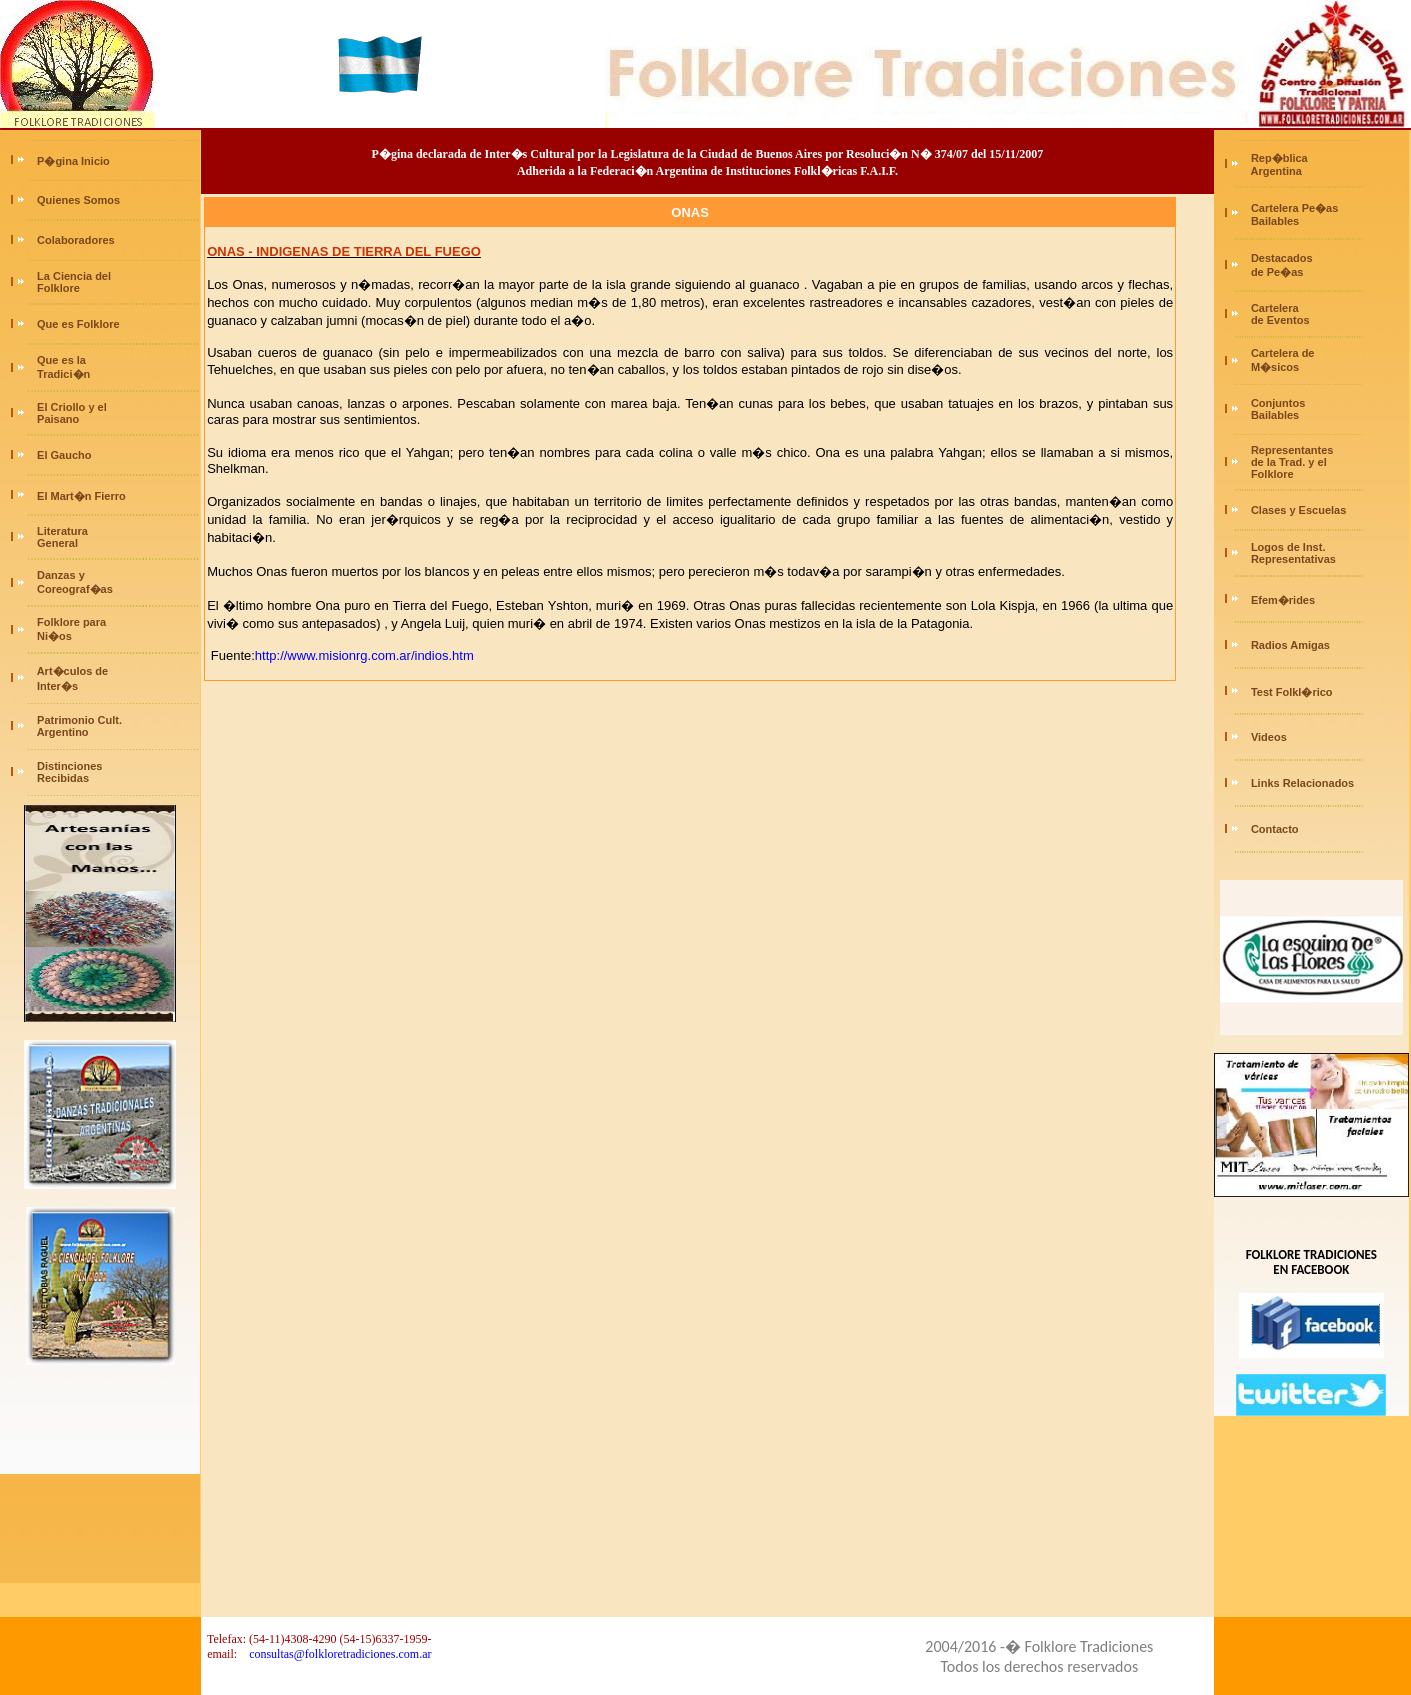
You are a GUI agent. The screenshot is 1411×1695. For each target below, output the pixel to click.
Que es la (61, 360)
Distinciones (69, 766)
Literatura (62, 531)
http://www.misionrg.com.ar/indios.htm (364, 655)
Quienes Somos (78, 200)
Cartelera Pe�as (1294, 208)
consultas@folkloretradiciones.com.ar (340, 1654)
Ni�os (53, 636)
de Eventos (1279, 320)
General (56, 543)
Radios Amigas (1290, 645)
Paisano (56, 419)
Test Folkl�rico (1292, 692)
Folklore (57, 288)
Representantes (1292, 450)
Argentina (1275, 171)
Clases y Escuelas (1298, 510)
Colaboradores (76, 240)
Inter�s (56, 686)
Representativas (1293, 559)
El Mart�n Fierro (81, 496)
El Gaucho (64, 455)
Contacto (1275, 829)
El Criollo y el (72, 407)
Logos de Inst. (1288, 547)
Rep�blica (1279, 158)
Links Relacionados (1302, 783)
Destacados (1282, 258)
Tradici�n (63, 374)
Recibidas (61, 778)
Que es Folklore (78, 324)
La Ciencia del (74, 276)
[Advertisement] (100, 1483)
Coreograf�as (73, 589)
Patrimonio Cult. (79, 720)
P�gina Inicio (73, 161)
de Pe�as (1276, 272)
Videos (1269, 737)
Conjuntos (1278, 403)
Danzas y (61, 575)
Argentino (61, 732)
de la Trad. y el (1287, 462)
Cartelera (1275, 308)
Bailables (1273, 221)
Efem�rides (1283, 600)
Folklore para (71, 622)
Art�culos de (73, 671)
